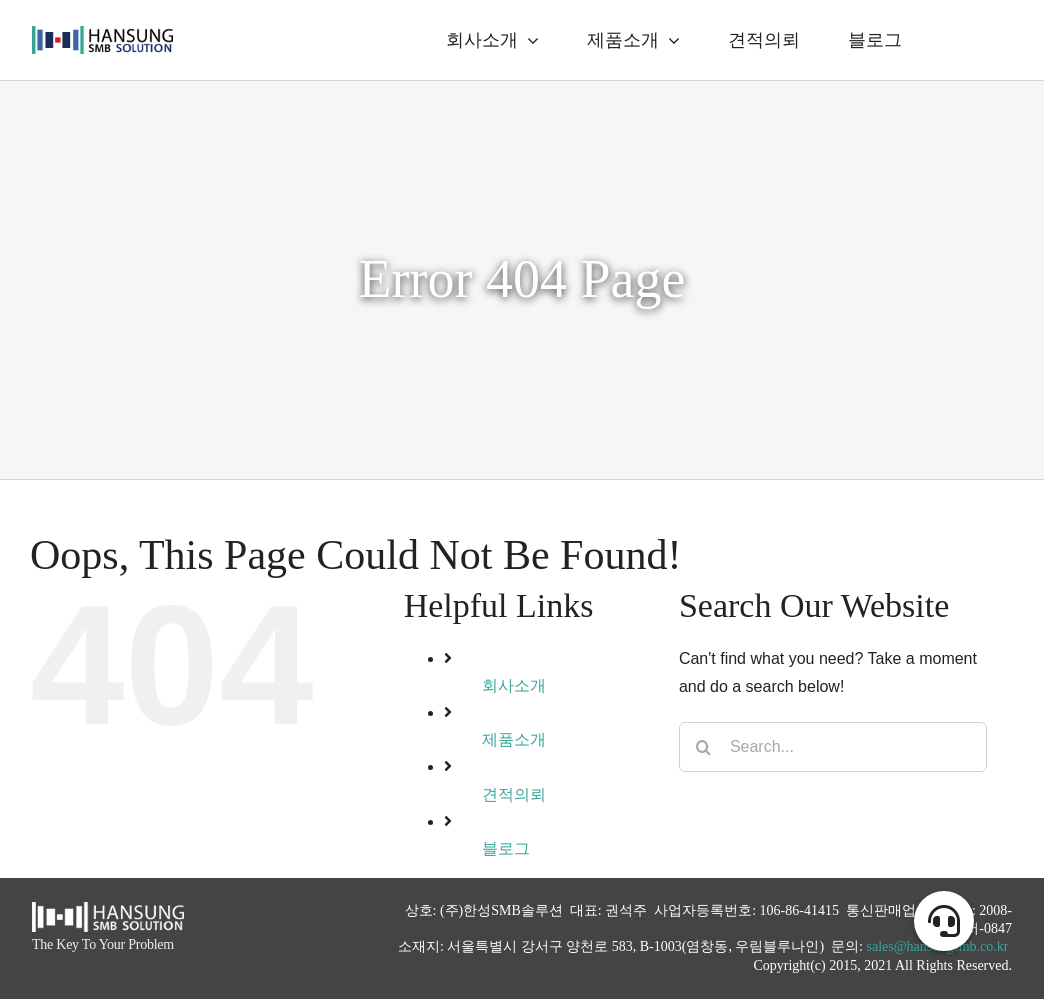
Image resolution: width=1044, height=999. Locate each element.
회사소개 (514, 685)
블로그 (506, 848)
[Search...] (833, 747)
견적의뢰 (514, 794)
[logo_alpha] (102, 33)
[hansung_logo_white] (108, 909)
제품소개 (514, 739)
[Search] (704, 747)
